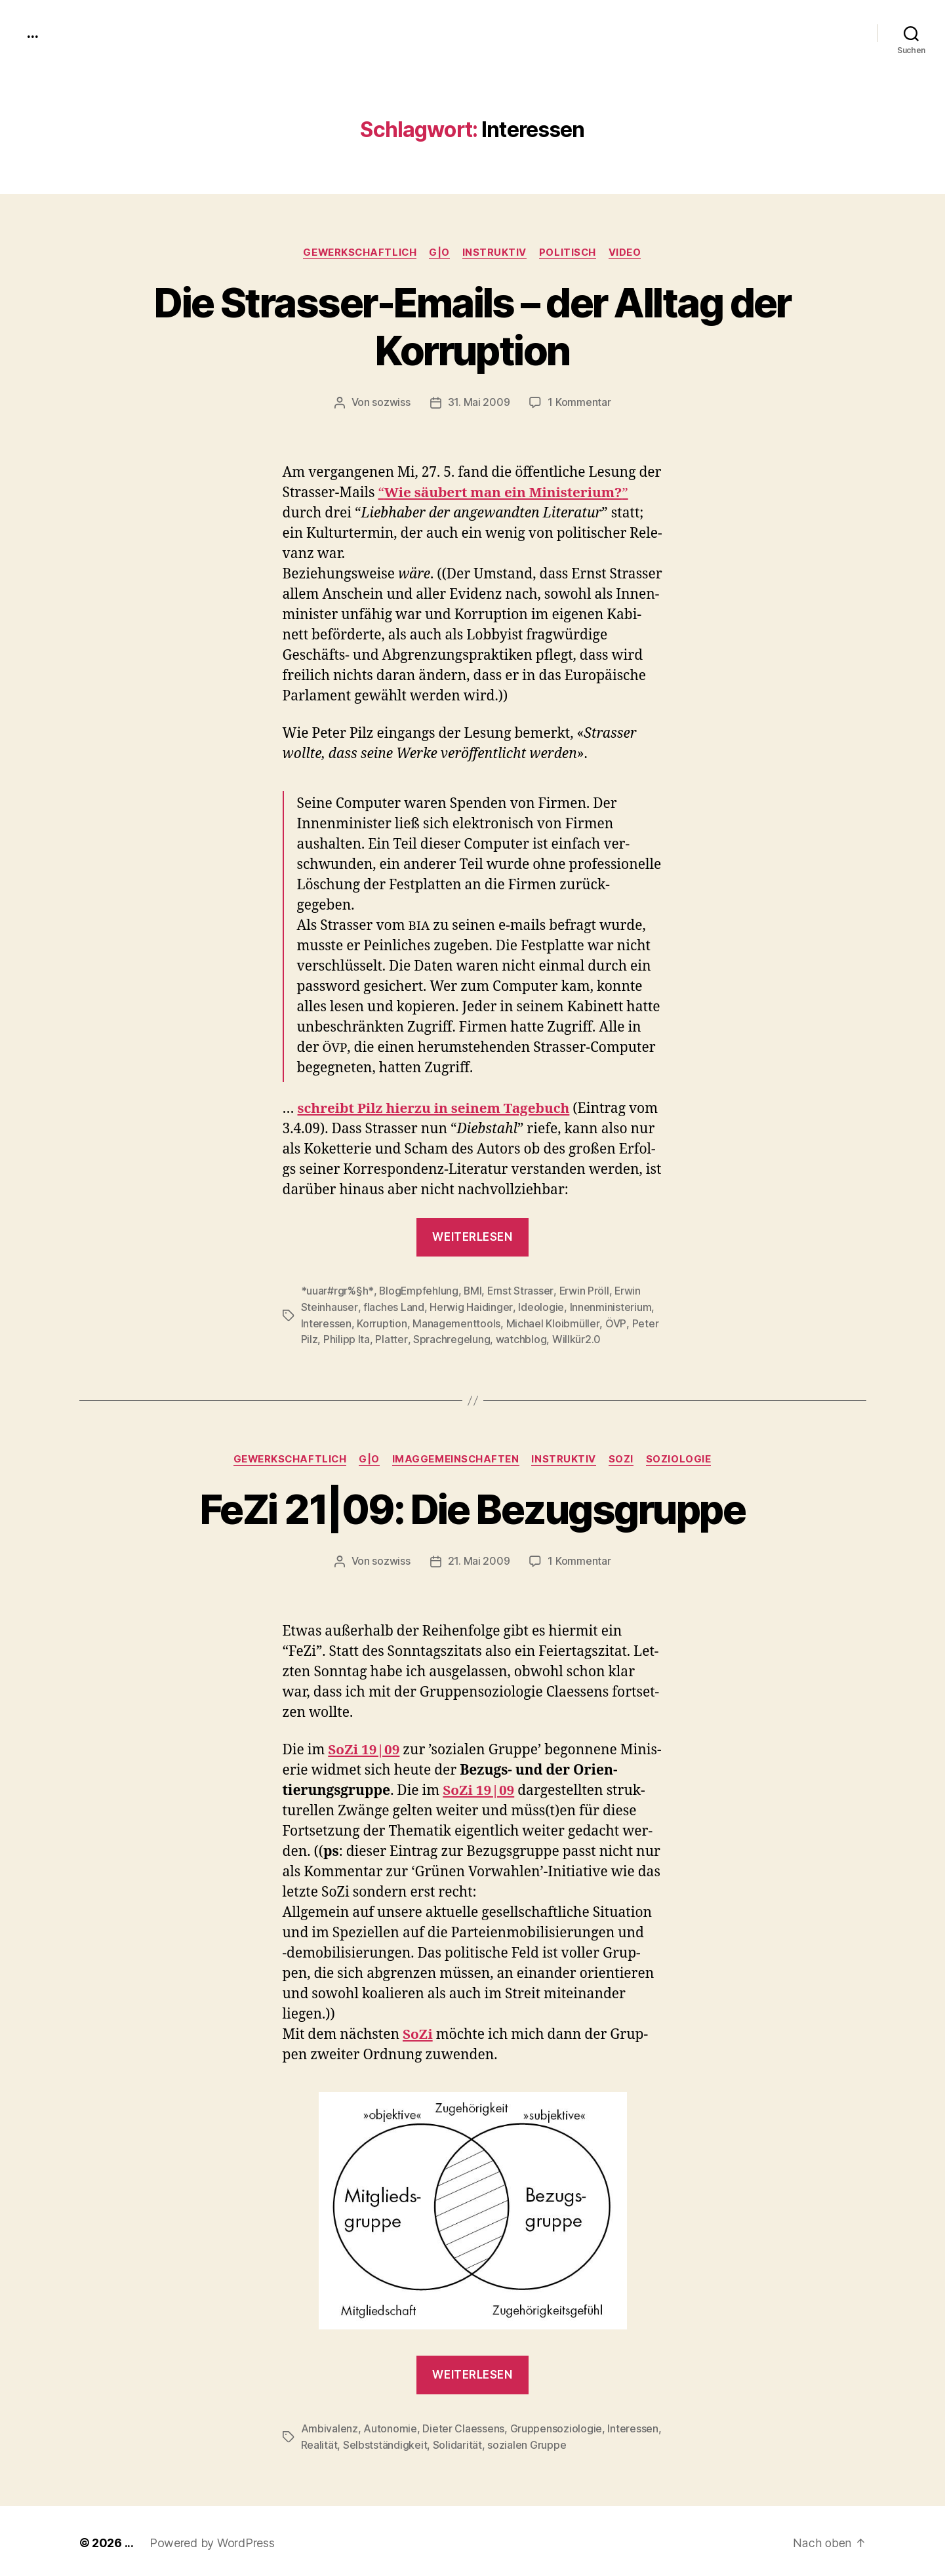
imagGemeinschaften (457, 1457)
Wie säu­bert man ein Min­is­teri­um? (505, 493)
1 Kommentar (579, 402)
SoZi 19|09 (364, 1748)
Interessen (326, 1322)
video (628, 252)
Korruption (382, 1322)
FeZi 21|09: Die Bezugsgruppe (473, 1507)
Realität (319, 2441)
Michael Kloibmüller (552, 1322)
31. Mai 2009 (479, 402)
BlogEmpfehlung (418, 1290)
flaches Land (393, 1306)
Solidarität (457, 2441)
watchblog (520, 1337)
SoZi (623, 1457)
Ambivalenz (329, 2425)
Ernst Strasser (521, 1290)
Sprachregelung (450, 1337)
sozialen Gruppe (526, 2441)
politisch (570, 252)
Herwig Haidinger (470, 1306)
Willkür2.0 (576, 1337)
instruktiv (495, 252)
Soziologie (682, 1457)
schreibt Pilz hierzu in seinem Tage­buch (436, 1108)
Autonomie (390, 2425)
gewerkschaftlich (358, 252)
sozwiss (391, 402)
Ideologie (540, 1306)
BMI (473, 1290)
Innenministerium (609, 1306)
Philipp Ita (346, 1337)
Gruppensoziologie (555, 2425)
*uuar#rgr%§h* (337, 1290)
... (32, 33)
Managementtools (456, 1322)
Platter (391, 1337)
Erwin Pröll (585, 1290)
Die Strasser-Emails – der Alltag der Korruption (472, 326)
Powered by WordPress (212, 2539)
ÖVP (615, 1322)
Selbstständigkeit (385, 2441)
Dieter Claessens (463, 2425)
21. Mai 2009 (479, 1558)
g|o (439, 252)
